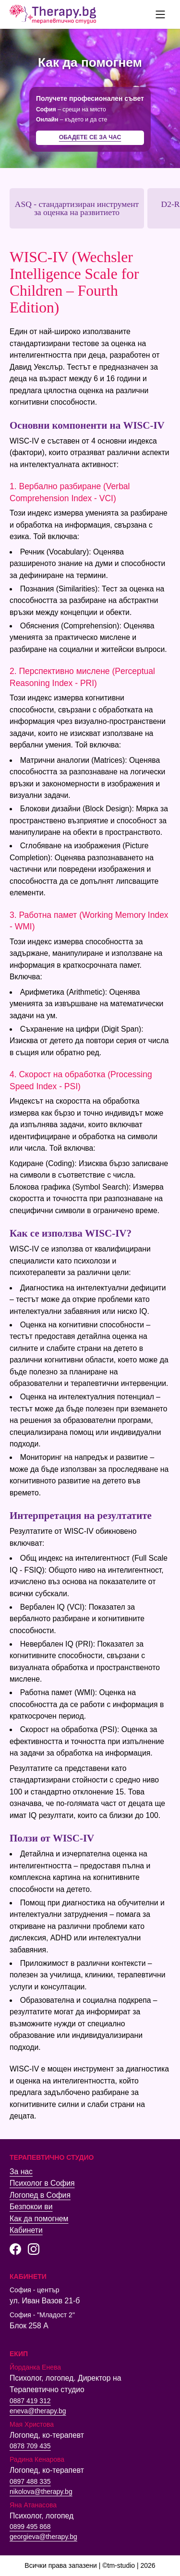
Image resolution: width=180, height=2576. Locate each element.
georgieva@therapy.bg (43, 2536)
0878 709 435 (30, 2446)
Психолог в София (42, 2183)
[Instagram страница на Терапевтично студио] (33, 2249)
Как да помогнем (39, 2219)
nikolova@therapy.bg (41, 2491)
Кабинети (26, 2230)
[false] (160, 14)
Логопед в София (40, 2195)
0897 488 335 (30, 2481)
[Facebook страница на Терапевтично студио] (15, 2249)
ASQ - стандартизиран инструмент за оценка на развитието (77, 208)
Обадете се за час (90, 137)
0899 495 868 (30, 2526)
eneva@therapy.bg (38, 2411)
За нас (21, 2171)
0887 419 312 (30, 2401)
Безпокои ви (31, 2207)
